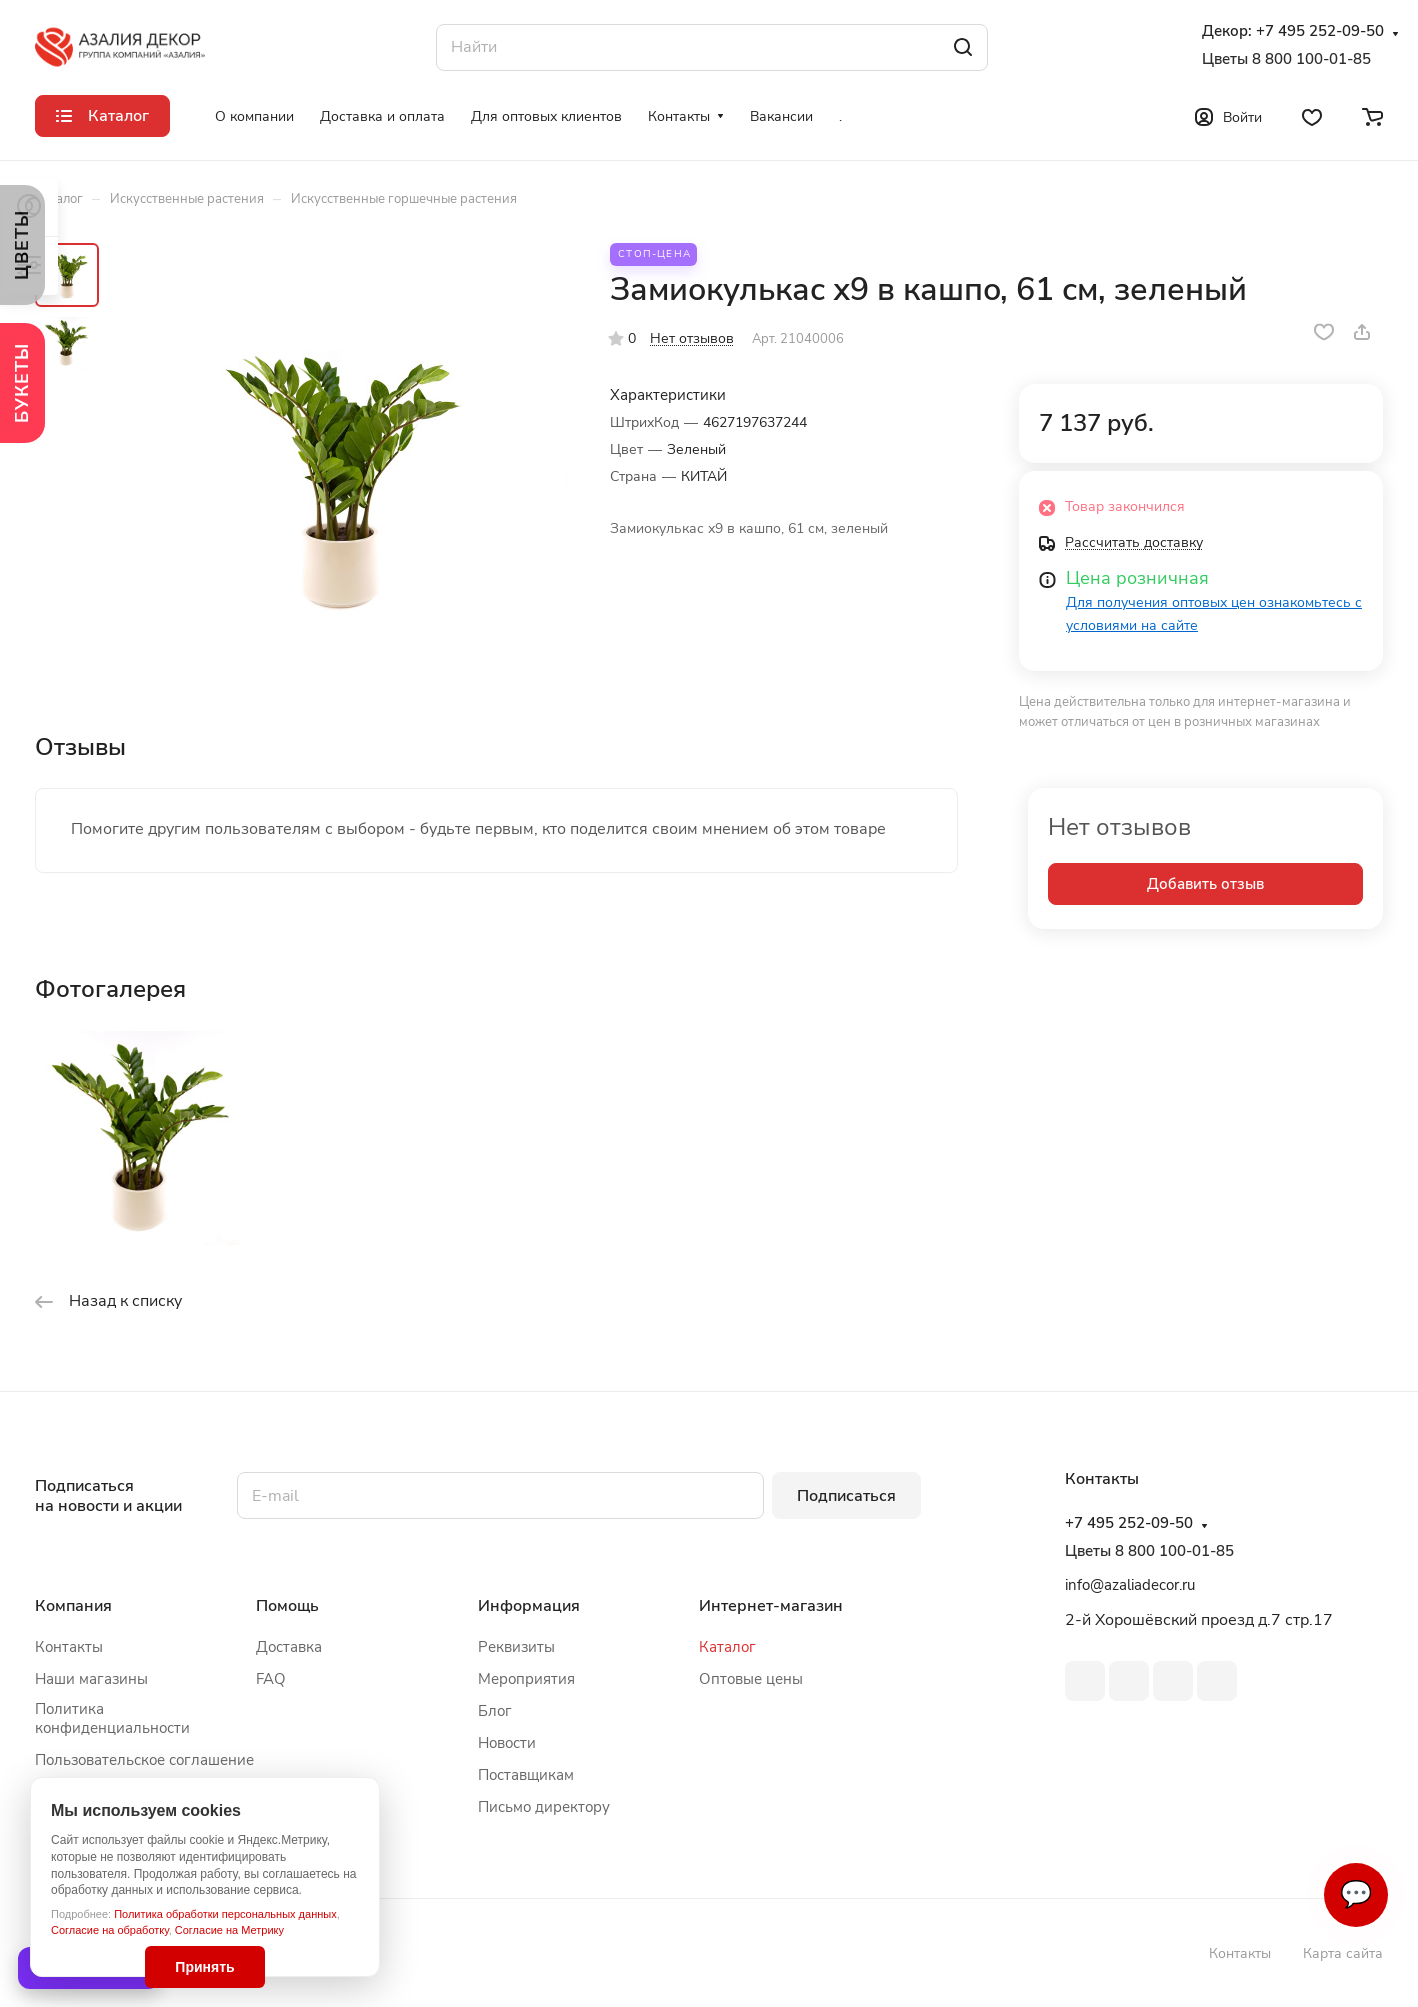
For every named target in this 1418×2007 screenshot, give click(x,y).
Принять (204, 1967)
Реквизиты (516, 1647)
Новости (507, 1743)
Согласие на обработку (110, 1930)
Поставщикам (526, 1775)
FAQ (271, 1679)
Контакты (69, 1647)
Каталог (727, 1647)
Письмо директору (544, 1807)
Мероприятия (526, 1679)
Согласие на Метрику (229, 1930)
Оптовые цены (751, 1679)
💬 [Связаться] (1356, 1894)
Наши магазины (91, 1679)
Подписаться (846, 1496)
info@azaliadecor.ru (1130, 1585)
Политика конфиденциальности (112, 1718)
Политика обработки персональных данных (225, 1914)
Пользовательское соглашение (144, 1760)
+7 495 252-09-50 (1320, 31)
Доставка (289, 1647)
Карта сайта (1343, 1953)
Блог (495, 1711)
